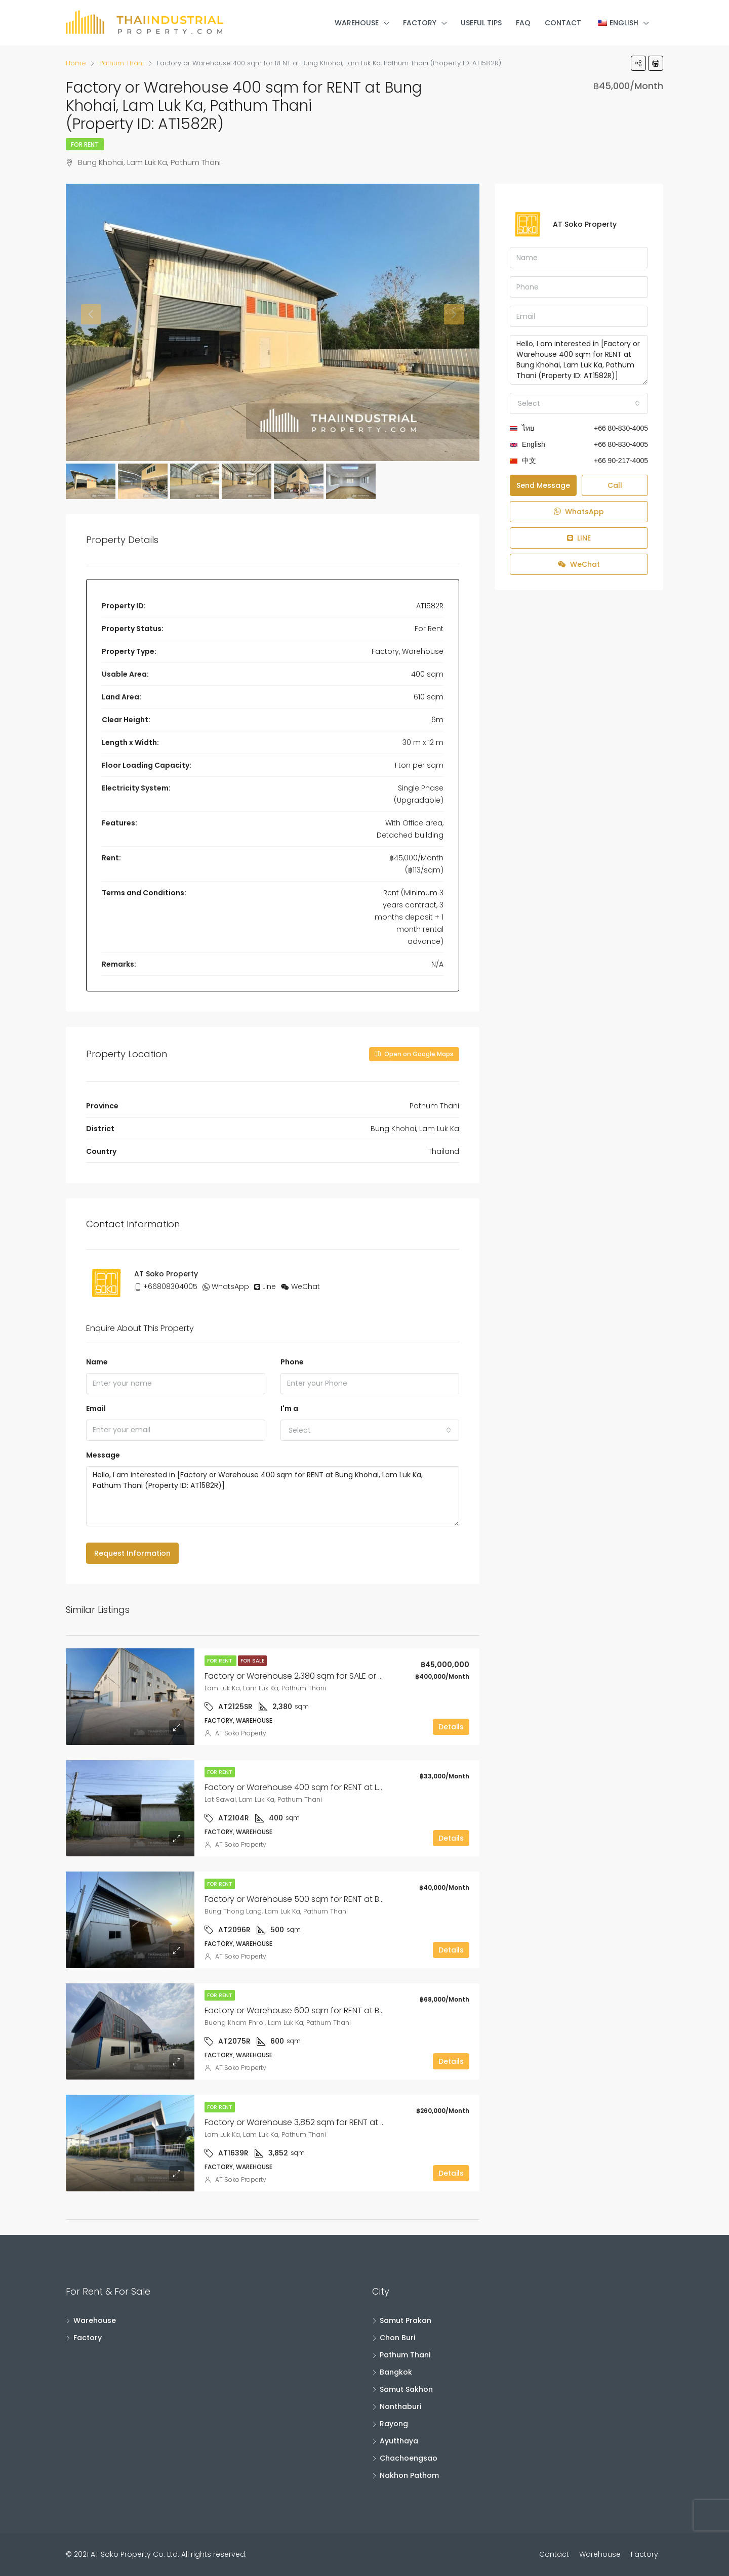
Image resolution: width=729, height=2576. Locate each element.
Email (96, 1408)
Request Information (132, 1553)
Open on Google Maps (414, 1054)
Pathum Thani (405, 2355)
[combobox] (370, 1430)
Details (451, 1727)
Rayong (394, 2424)
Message (103, 1455)
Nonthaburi (400, 2406)
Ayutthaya (399, 2441)
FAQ (523, 23)
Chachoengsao (408, 2458)
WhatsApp (230, 1286)
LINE (579, 538)
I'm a (289, 1408)
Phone (292, 1362)
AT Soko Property (240, 1733)
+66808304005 (170, 1286)
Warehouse (357, 23)
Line (269, 1286)
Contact (563, 23)
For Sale (252, 1661)
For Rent (85, 144)
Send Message (543, 485)
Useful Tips (481, 23)
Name (97, 1362)
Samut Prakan (405, 2320)
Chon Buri (397, 2338)
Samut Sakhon (406, 2389)
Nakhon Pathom (409, 2475)
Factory (419, 23)
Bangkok (396, 2372)
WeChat (305, 1286)
